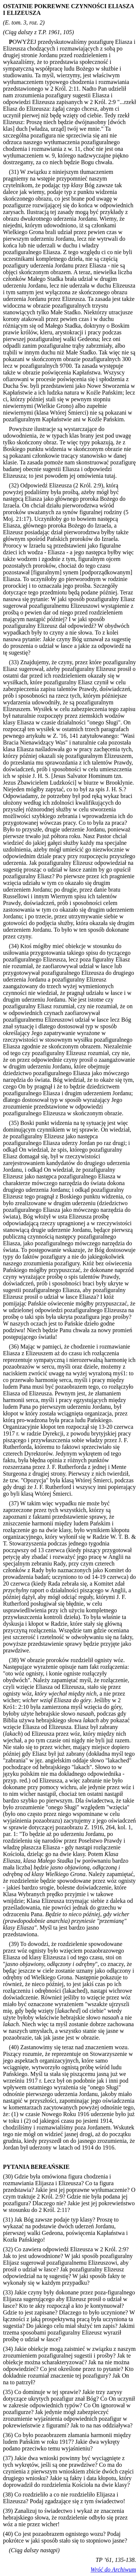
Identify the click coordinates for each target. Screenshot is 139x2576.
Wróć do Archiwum (113, 2569)
